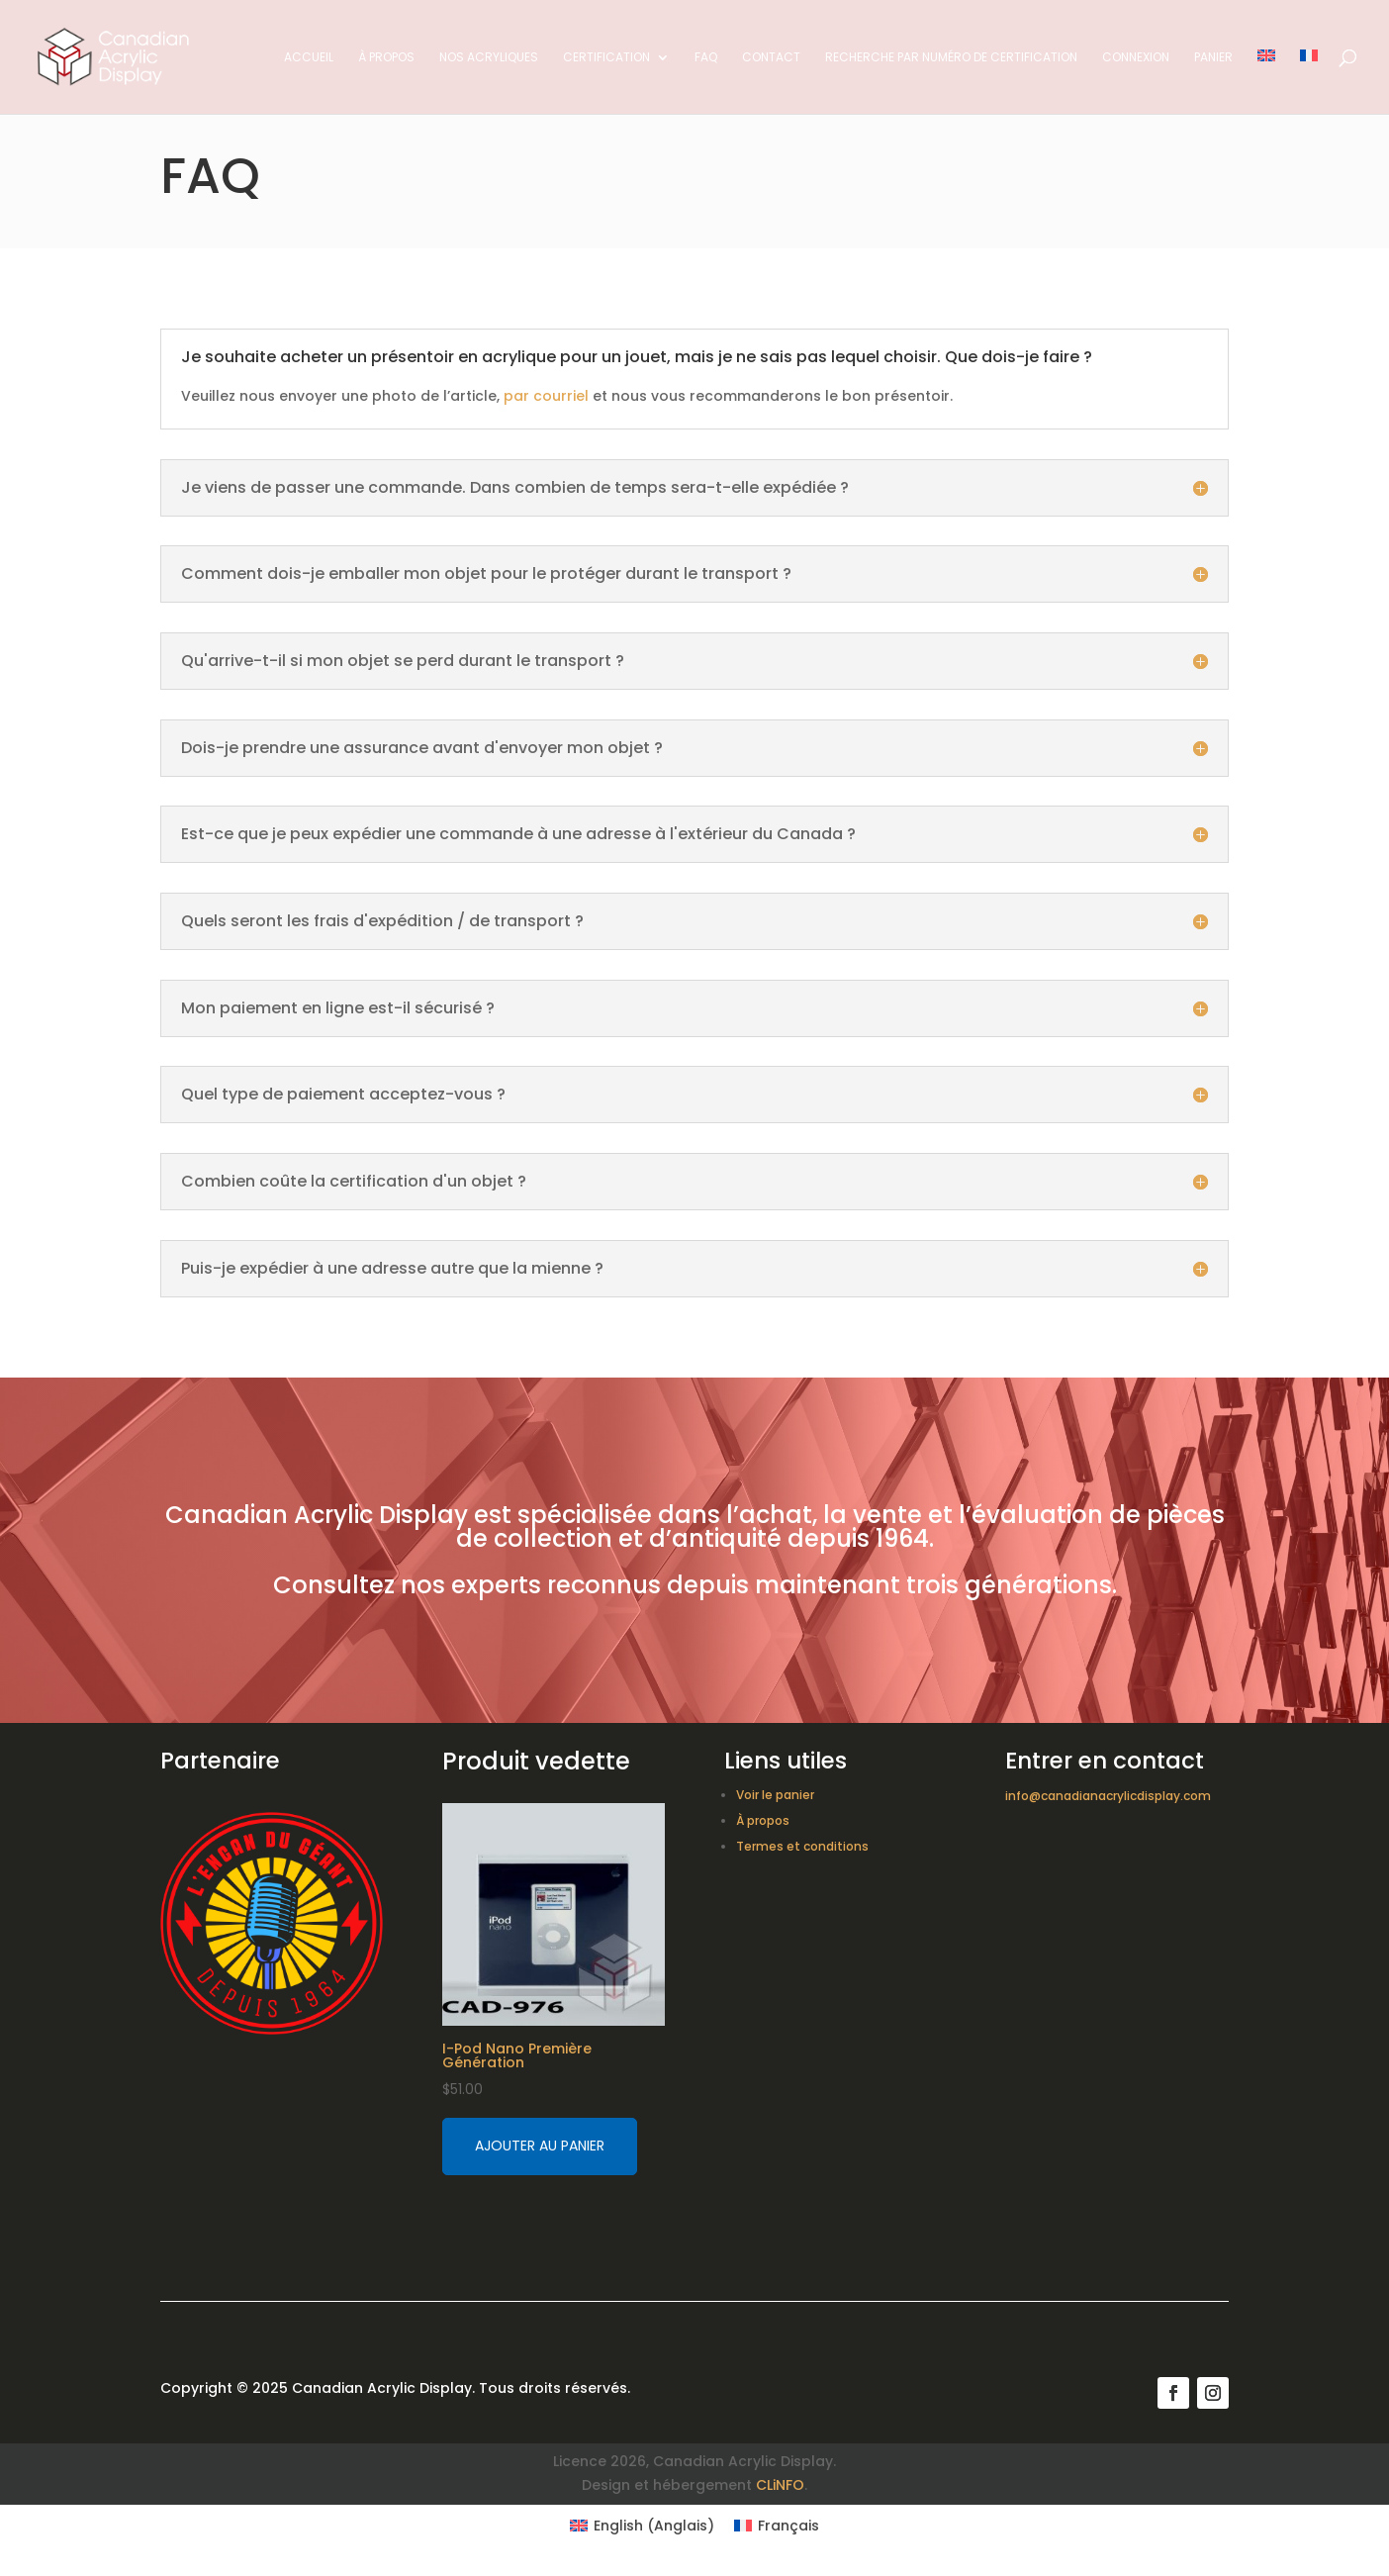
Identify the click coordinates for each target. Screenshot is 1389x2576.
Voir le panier (775, 1794)
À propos (386, 57)
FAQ (705, 57)
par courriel (546, 396)
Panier (1213, 57)
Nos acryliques (488, 57)
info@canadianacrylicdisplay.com (1108, 1795)
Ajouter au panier (539, 2145)
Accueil (308, 57)
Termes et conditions (802, 1846)
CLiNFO (780, 2485)
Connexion (1135, 57)
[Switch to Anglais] (1266, 81)
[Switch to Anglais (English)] (642, 2525)
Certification (606, 57)
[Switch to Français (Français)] (776, 2525)
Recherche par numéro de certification (951, 57)
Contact (771, 57)
